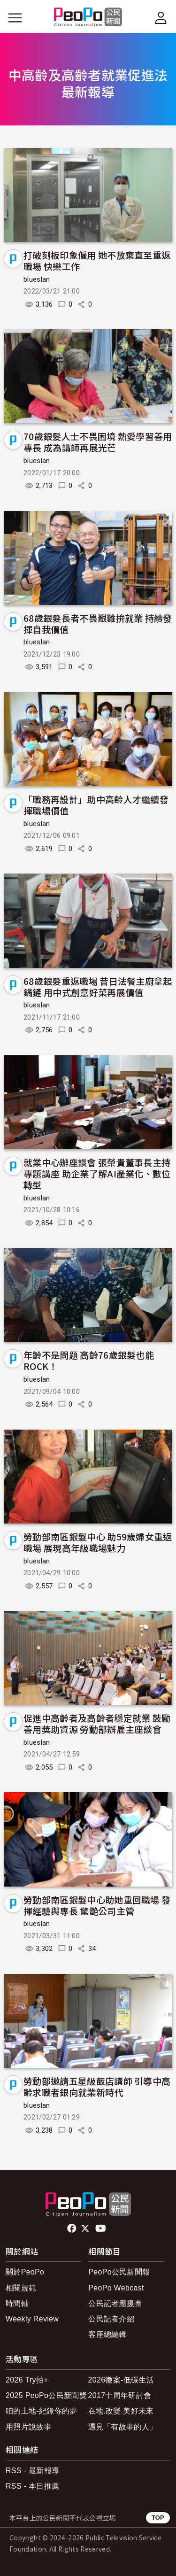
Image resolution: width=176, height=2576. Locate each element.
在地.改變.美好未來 (121, 2411)
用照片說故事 (29, 2427)
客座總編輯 (107, 2334)
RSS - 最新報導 (32, 2471)
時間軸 (17, 2303)
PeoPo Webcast (116, 2288)
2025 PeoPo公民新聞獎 (46, 2395)
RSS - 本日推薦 (32, 2486)
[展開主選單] (15, 17)
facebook (72, 2228)
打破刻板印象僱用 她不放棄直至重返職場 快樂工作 (96, 260)
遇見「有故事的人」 (122, 2427)
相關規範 (21, 2288)
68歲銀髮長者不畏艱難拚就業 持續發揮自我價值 (97, 623)
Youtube (101, 2228)
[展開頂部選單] (161, 17)
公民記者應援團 (115, 2303)
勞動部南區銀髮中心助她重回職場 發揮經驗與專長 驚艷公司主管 (96, 1905)
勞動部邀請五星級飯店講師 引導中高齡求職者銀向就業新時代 (96, 2086)
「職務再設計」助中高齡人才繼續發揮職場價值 (95, 805)
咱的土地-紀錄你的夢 (41, 2411)
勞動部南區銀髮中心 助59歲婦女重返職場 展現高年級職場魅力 (97, 1542)
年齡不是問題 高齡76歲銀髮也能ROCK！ (88, 1360)
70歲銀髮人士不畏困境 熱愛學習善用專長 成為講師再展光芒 (97, 442)
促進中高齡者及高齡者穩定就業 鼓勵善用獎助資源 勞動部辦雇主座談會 (96, 1723)
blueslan (36, 279)
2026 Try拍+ (27, 2380)
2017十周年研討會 (120, 2395)
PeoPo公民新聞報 (119, 2272)
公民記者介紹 (111, 2319)
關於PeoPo (25, 2272)
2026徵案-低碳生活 (121, 2380)
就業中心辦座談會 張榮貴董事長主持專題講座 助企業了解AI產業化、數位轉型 (97, 1173)
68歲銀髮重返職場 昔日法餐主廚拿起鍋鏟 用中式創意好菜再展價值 (97, 986)
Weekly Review (32, 2319)
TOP (158, 2517)
